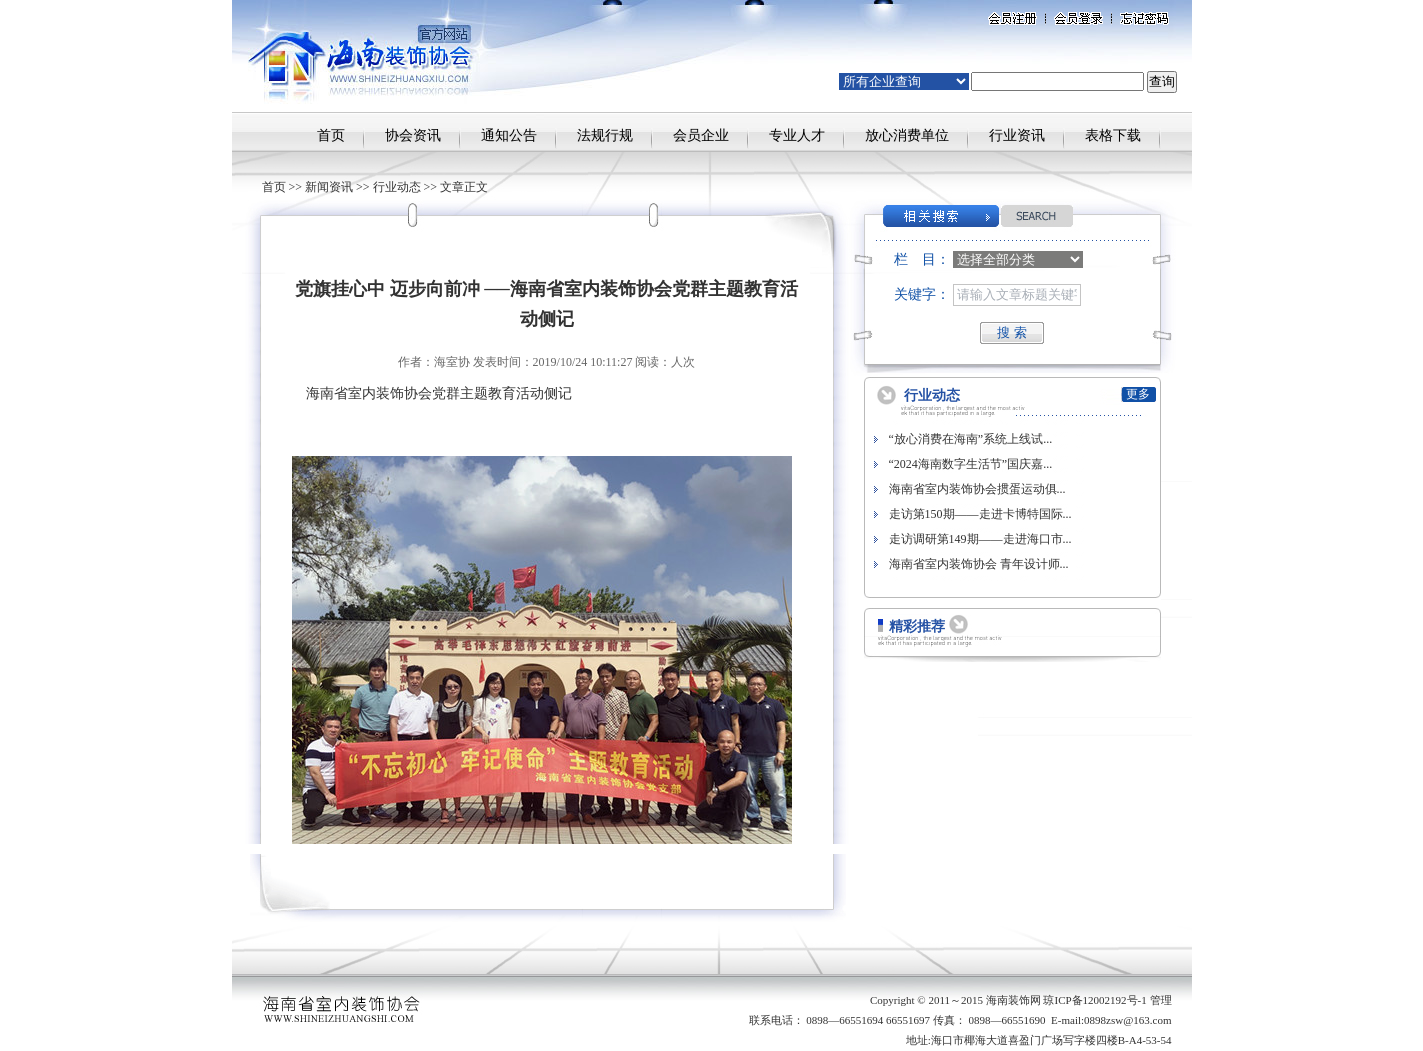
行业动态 (397, 187)
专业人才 (797, 135)
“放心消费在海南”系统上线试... (971, 439)
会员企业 (701, 135)
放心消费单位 (907, 135)
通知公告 (509, 135)
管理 (1161, 1000)
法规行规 (605, 135)
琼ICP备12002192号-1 (1094, 1000)
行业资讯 (1017, 135)
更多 (1138, 394)
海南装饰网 (1013, 1000)
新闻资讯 (329, 187)
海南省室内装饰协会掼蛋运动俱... (977, 489)
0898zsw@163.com (1127, 1020)
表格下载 (1113, 135)
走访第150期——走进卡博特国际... (980, 514)
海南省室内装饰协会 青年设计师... (979, 564)
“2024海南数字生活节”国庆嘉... (971, 464)
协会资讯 (413, 135)
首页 (331, 135)
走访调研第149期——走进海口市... (980, 539)
